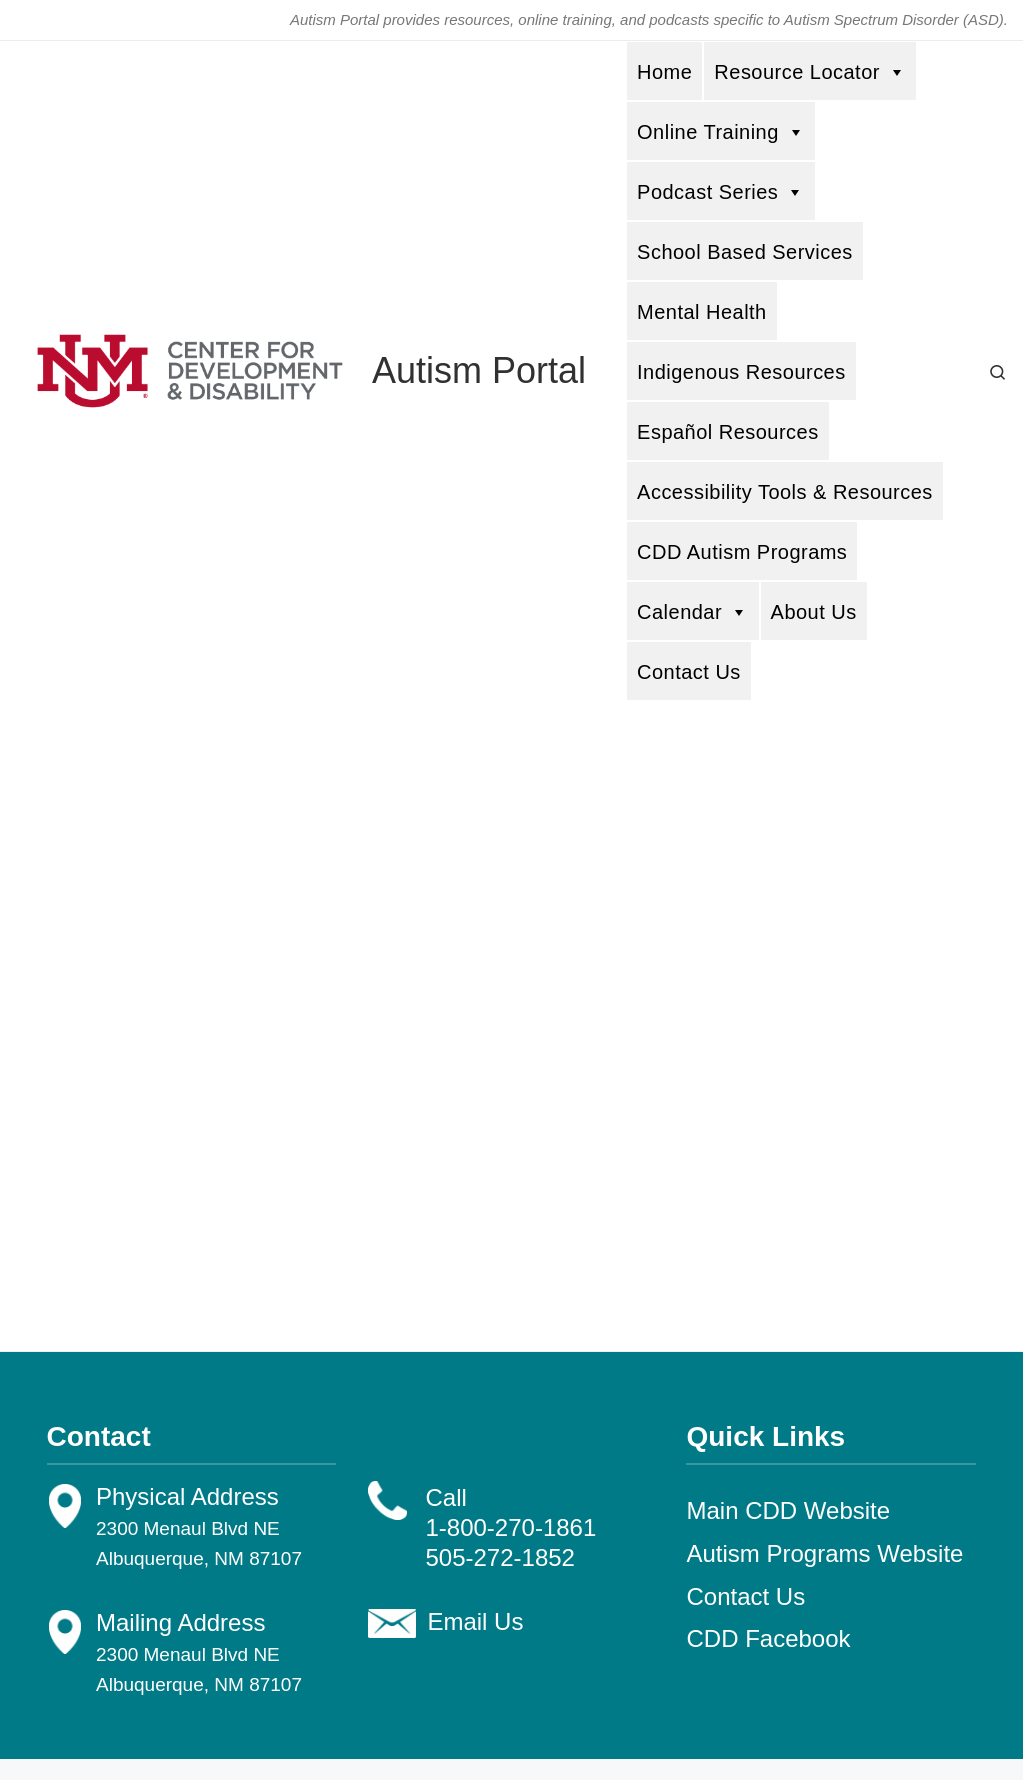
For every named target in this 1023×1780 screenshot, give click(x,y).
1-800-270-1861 (510, 1527)
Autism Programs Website (824, 1553)
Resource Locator (810, 71)
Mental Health (702, 312)
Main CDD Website (788, 1510)
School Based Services (745, 252)
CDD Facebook (768, 1638)
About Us (814, 612)
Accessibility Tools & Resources (785, 492)
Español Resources (728, 432)
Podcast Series (721, 191)
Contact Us (689, 672)
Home (664, 72)
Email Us (475, 1621)
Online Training (721, 131)
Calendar (693, 611)
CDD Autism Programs (742, 552)
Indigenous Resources (741, 372)
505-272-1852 (499, 1557)
